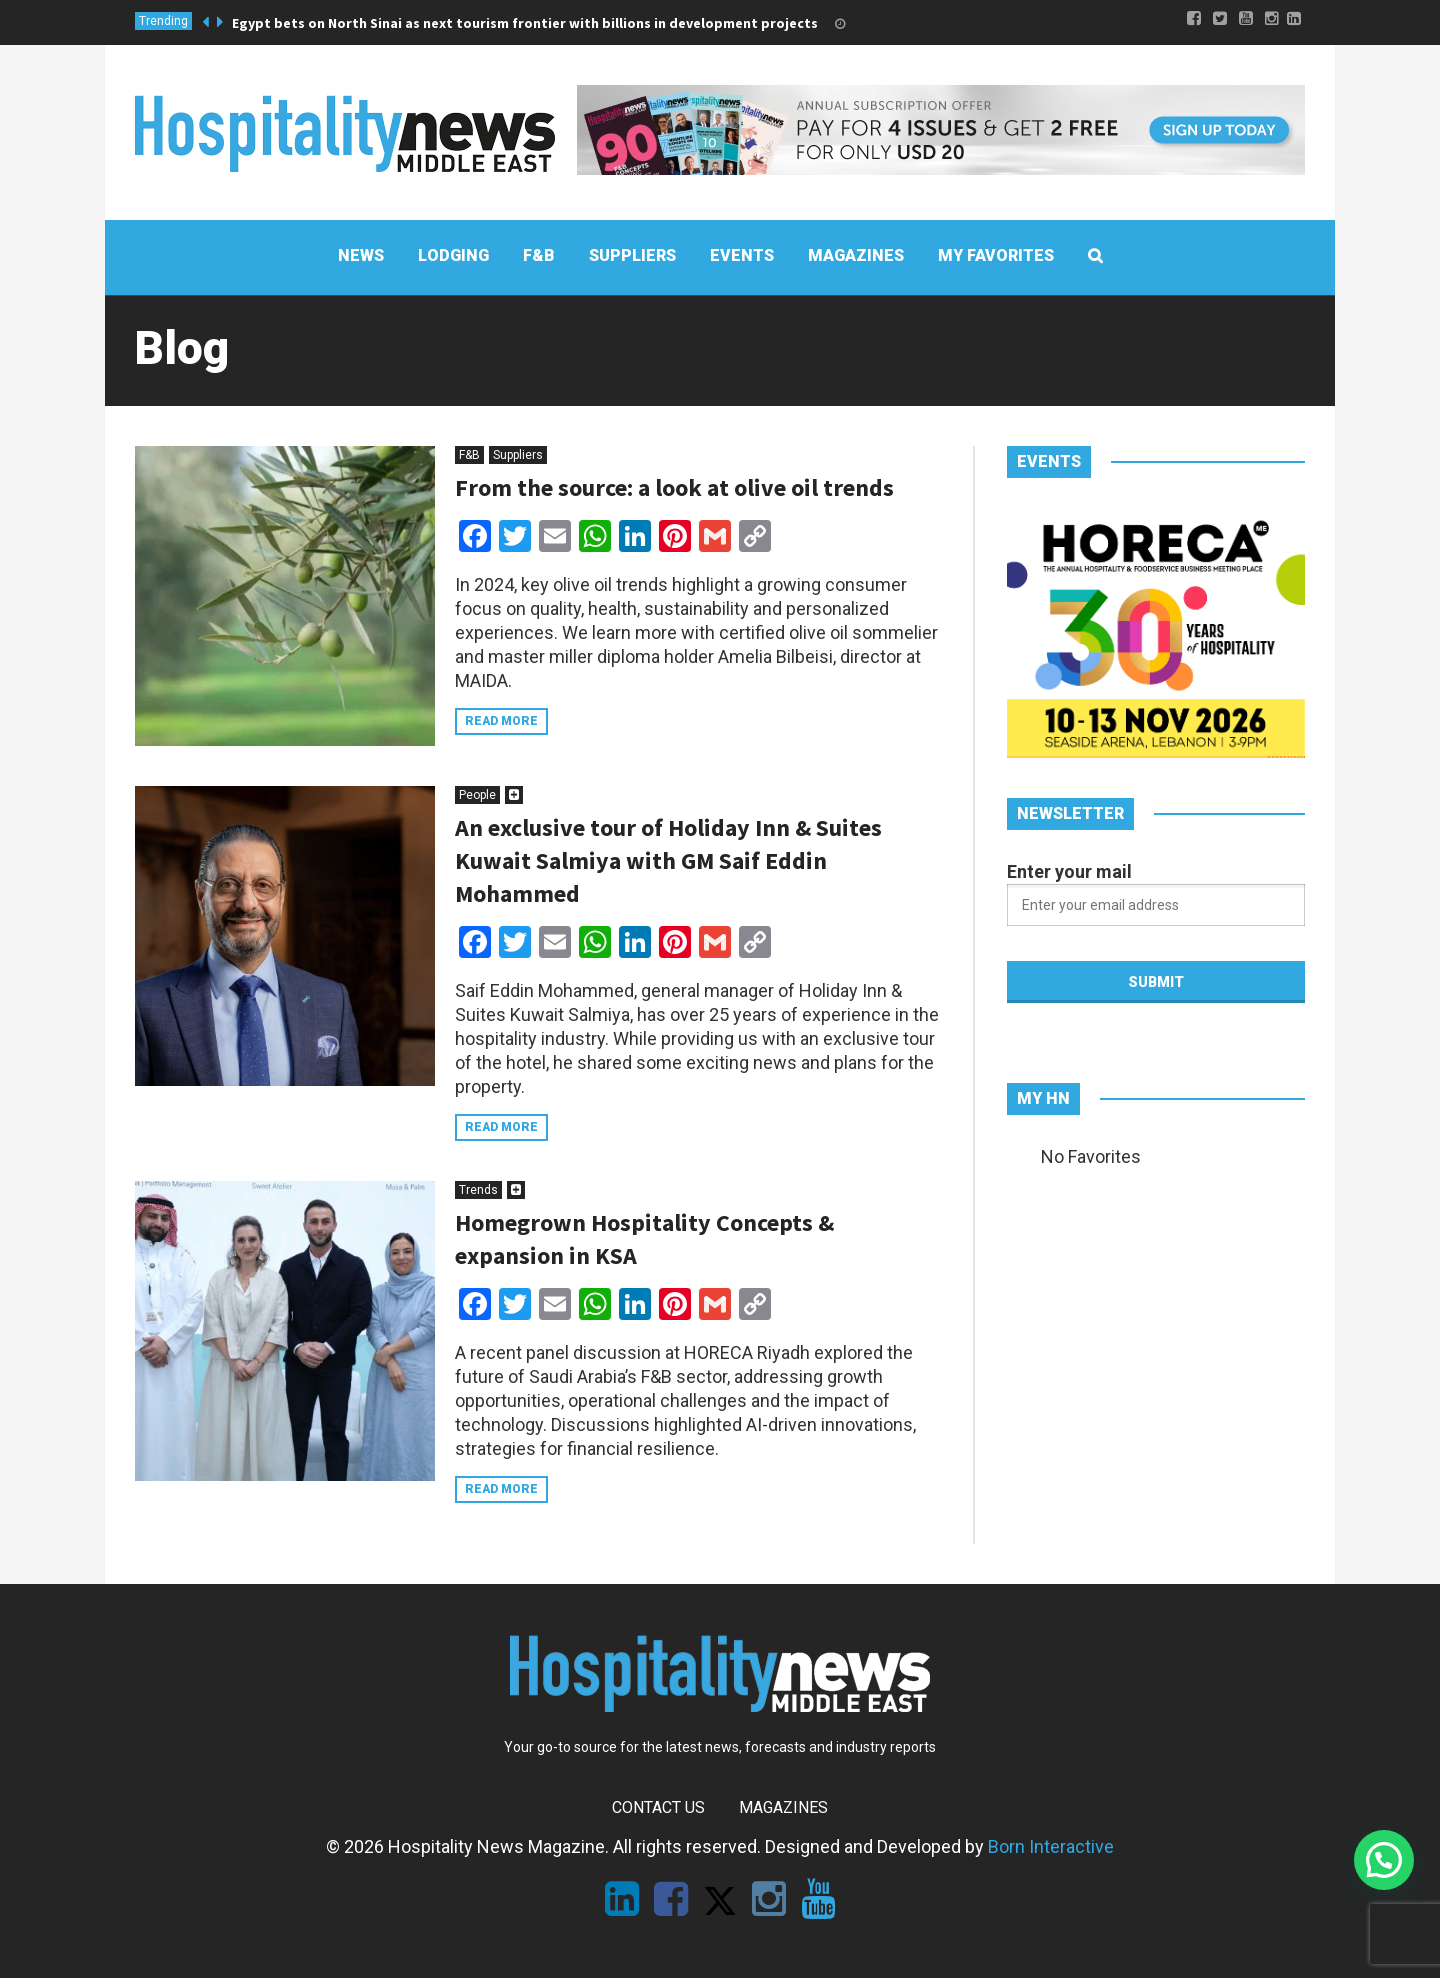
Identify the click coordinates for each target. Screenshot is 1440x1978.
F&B (469, 455)
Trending (163, 21)
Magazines (783, 1807)
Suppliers (518, 455)
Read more (501, 721)
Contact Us (658, 1807)
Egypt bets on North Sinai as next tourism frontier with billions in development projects (525, 23)
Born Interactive (1051, 1846)
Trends (478, 1190)
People (477, 795)
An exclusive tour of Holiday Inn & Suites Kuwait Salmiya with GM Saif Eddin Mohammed (668, 860)
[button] (1384, 1860)
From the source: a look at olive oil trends (674, 487)
